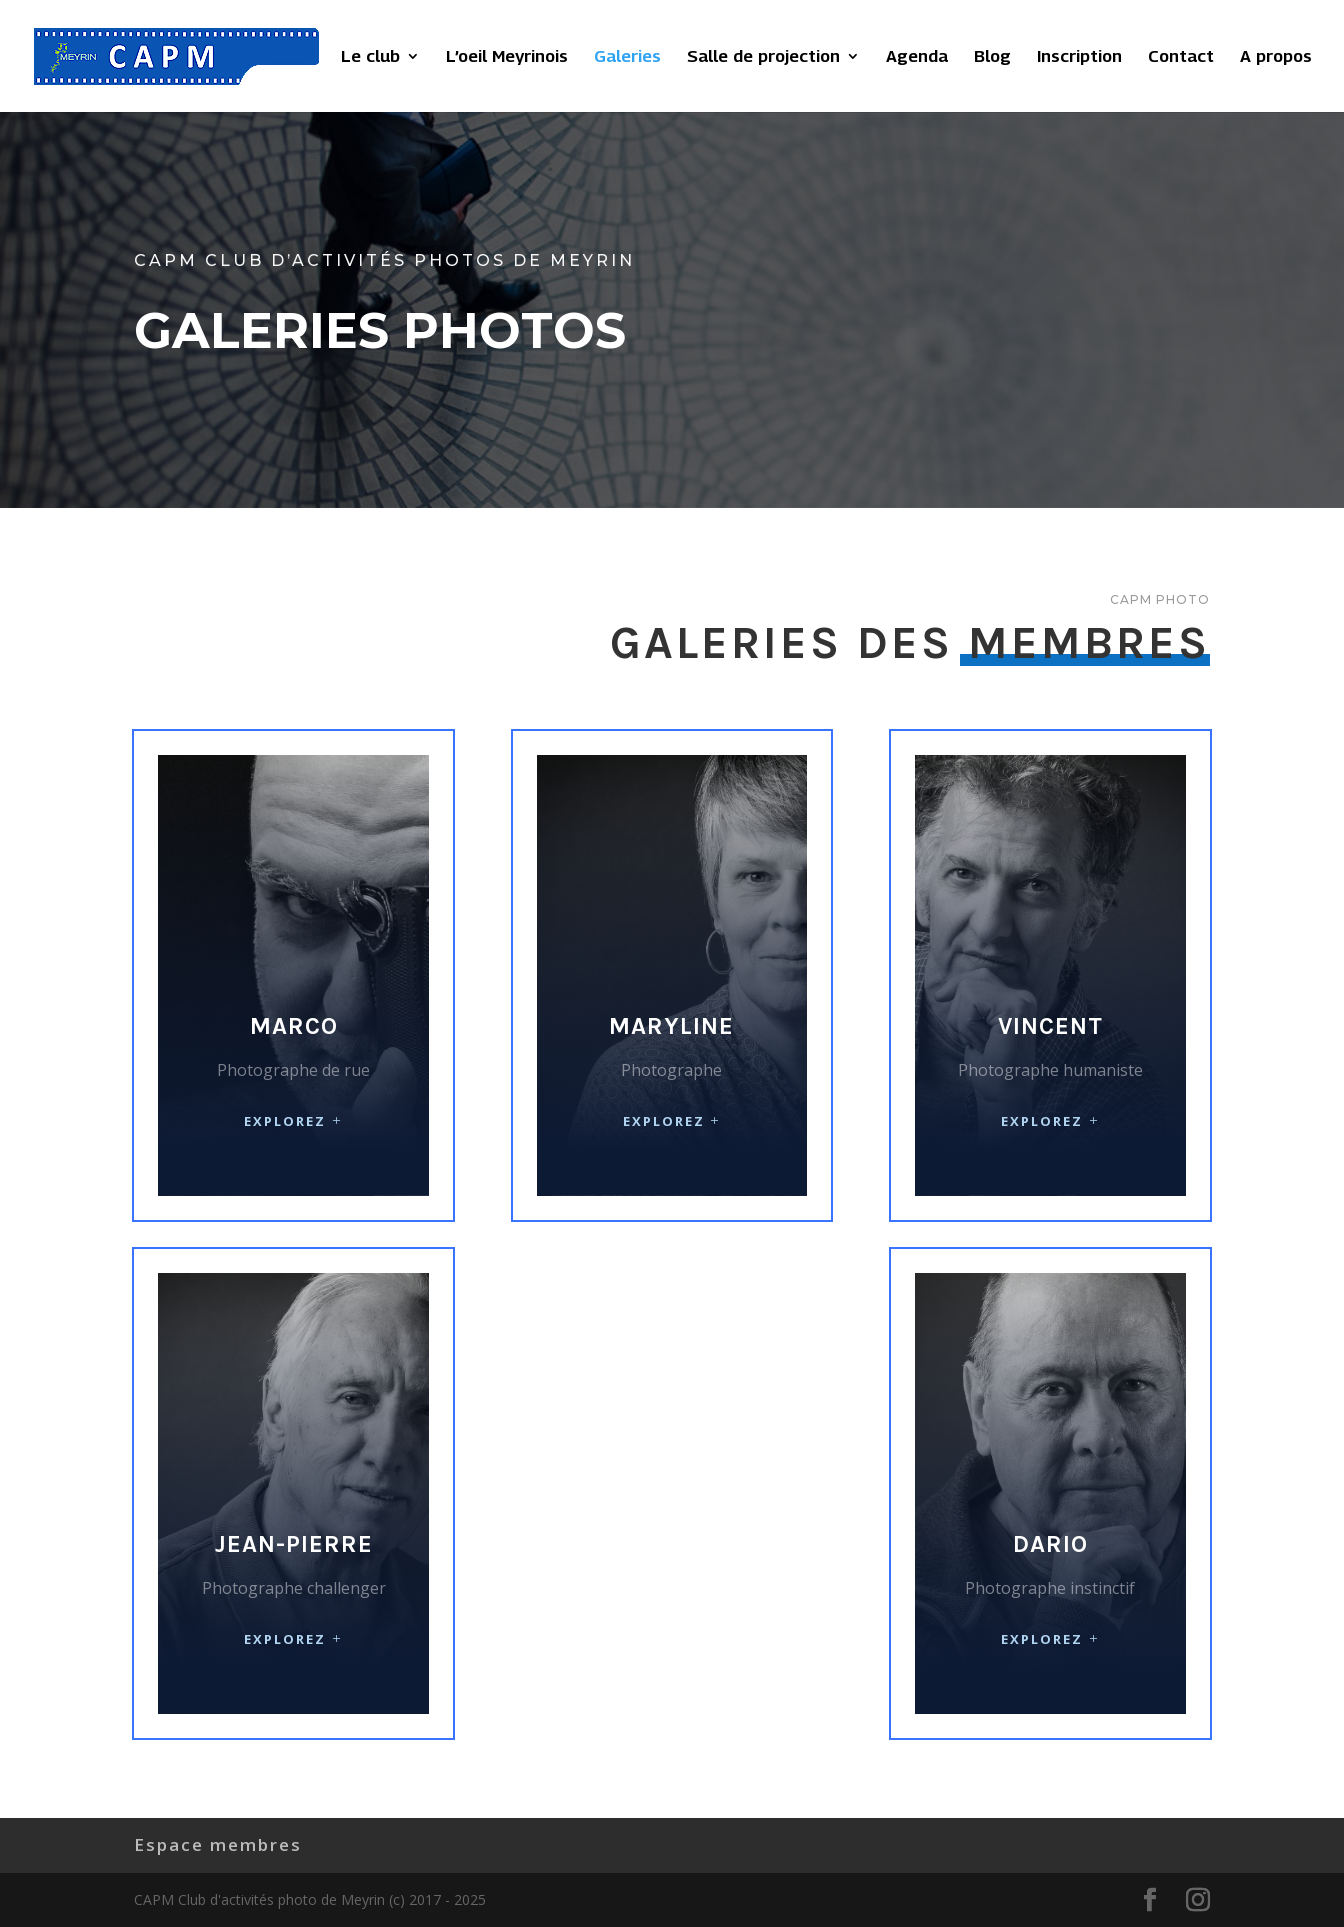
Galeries (627, 57)
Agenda (917, 57)
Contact (1181, 57)
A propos (1276, 57)
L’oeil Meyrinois (507, 57)
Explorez (285, 1121)
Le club (370, 57)
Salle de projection (763, 57)
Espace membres (218, 1844)
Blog (992, 57)
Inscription (1079, 57)
